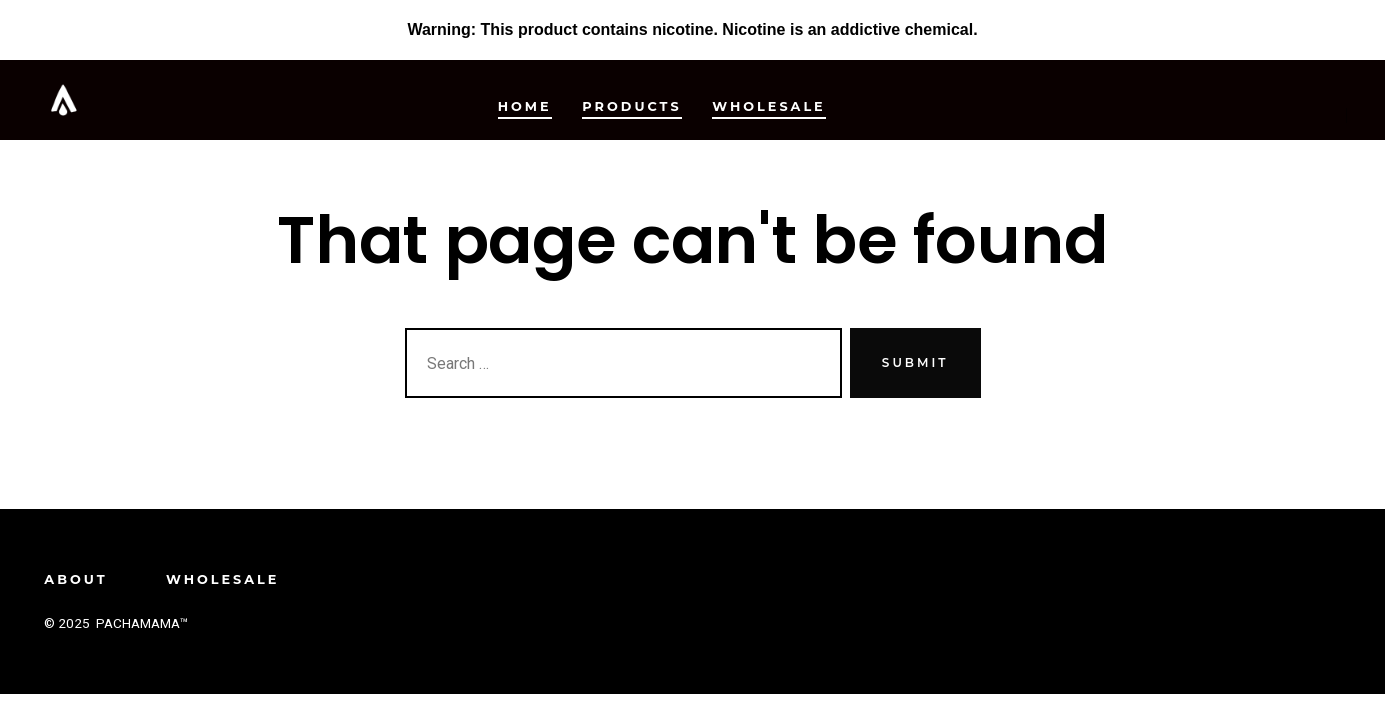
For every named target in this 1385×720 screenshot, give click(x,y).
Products (631, 106)
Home (525, 106)
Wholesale (768, 106)
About (75, 579)
